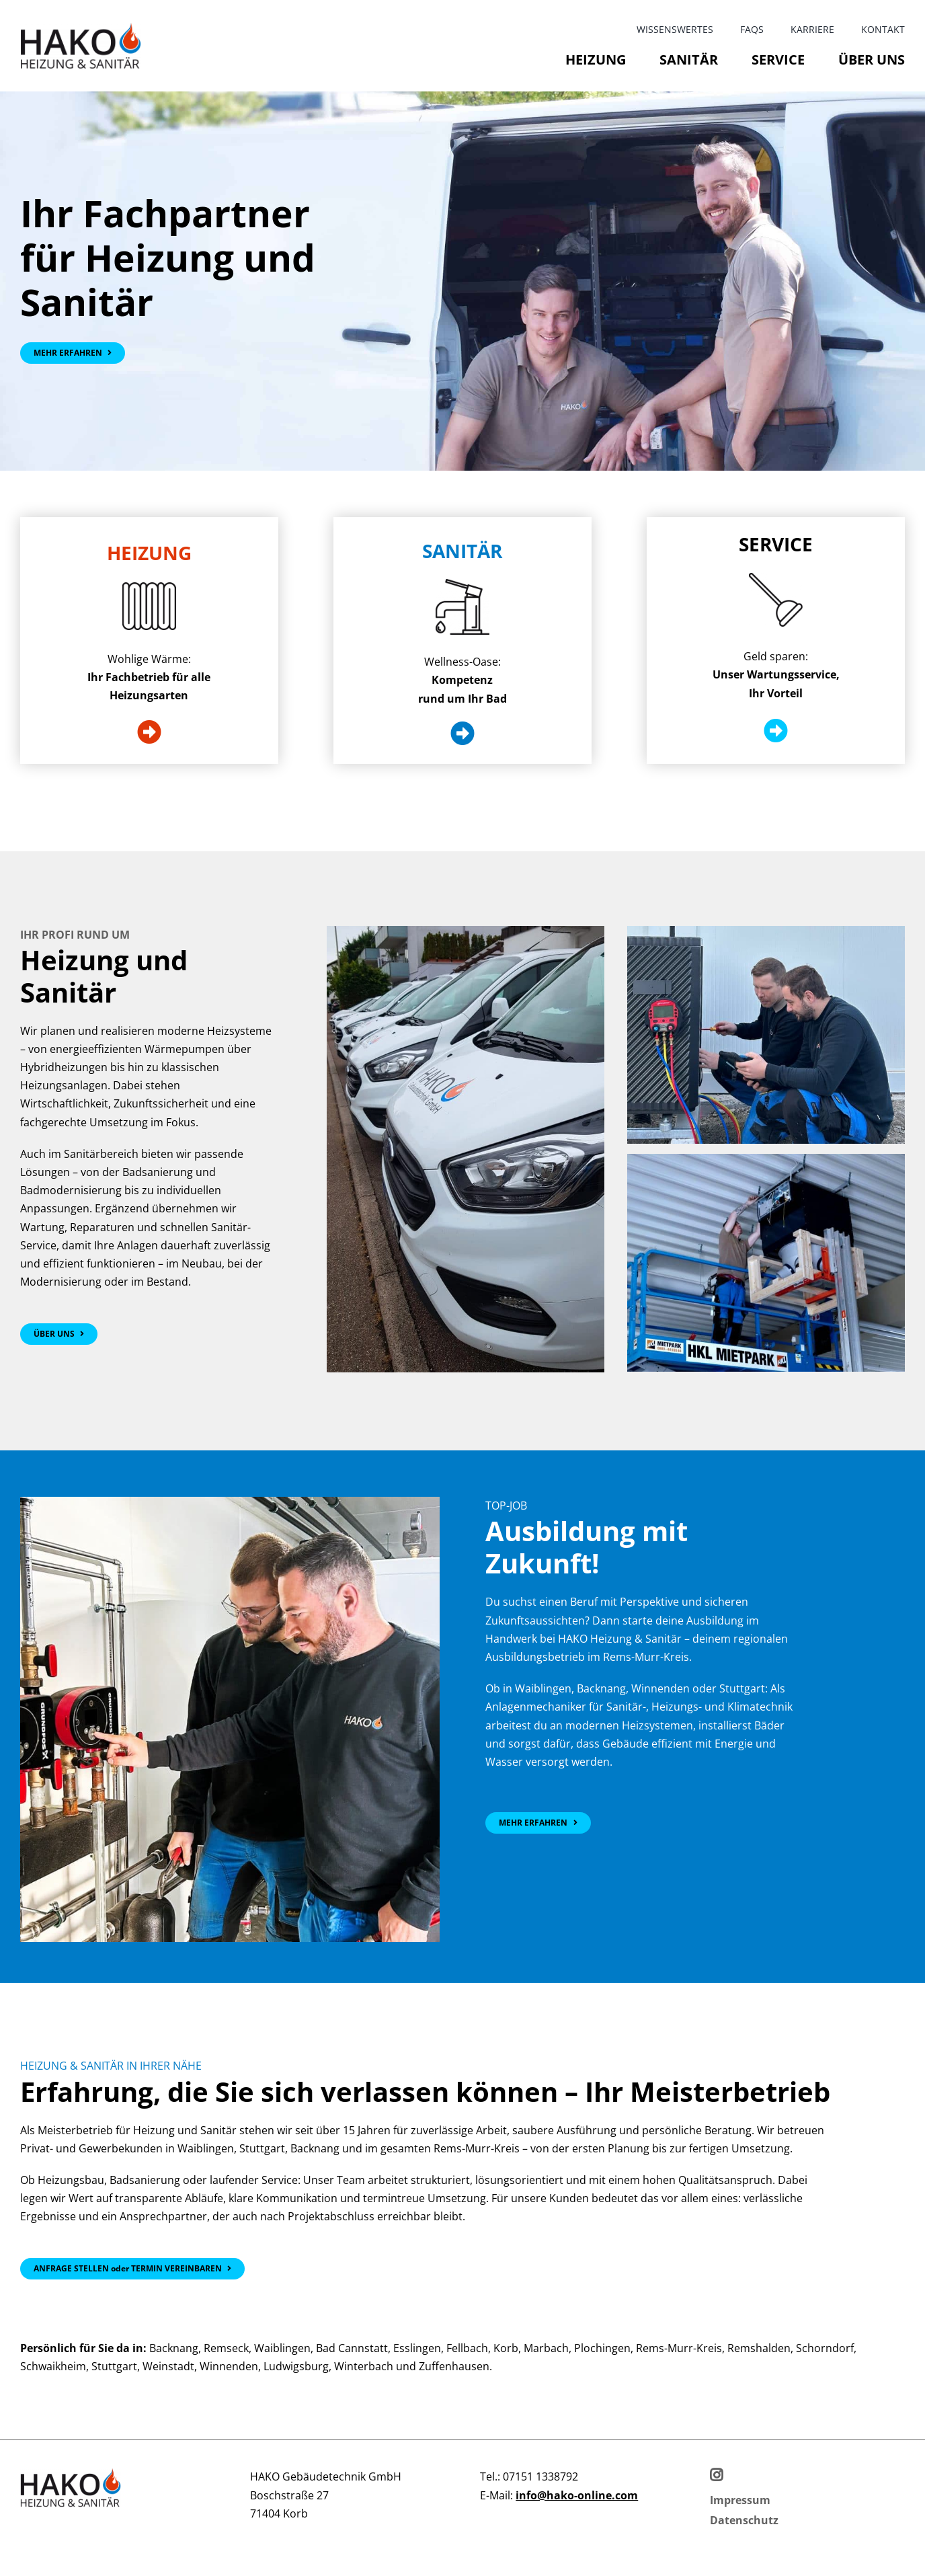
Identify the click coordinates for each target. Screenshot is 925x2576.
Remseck (226, 2348)
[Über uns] (72, 353)
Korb (505, 2348)
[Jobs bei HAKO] (537, 1823)
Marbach (546, 2348)
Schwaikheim (53, 2366)
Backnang (173, 2348)
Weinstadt (168, 2366)
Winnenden (229, 2366)
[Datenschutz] (744, 2520)
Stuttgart (114, 2366)
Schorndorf (825, 2348)
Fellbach (467, 2348)
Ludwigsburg (296, 2366)
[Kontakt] (132, 2268)
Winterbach (363, 2366)
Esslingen (417, 2348)
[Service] (776, 731)
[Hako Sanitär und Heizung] (58, 1334)
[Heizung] (149, 732)
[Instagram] (716, 2475)
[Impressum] (740, 2500)
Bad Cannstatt (352, 2348)
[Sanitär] (462, 733)
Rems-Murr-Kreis (679, 2348)
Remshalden (759, 2348)
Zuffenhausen (454, 2366)
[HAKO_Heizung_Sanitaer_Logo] (80, 27)
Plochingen (602, 2348)
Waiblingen (282, 2348)
